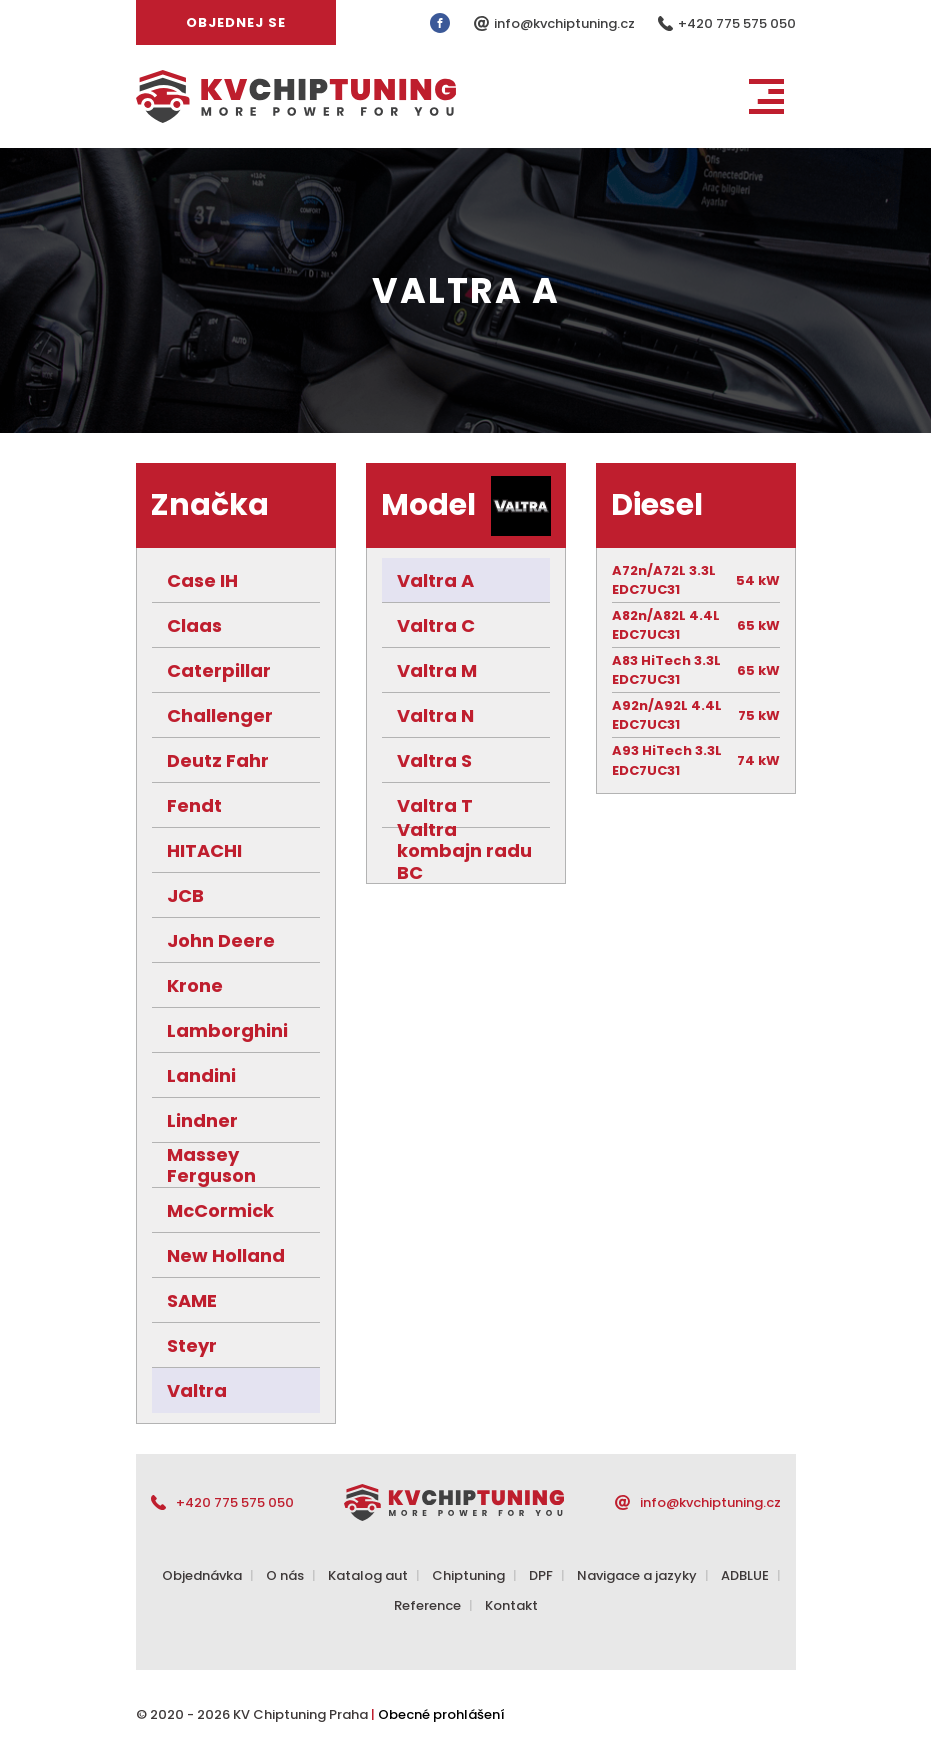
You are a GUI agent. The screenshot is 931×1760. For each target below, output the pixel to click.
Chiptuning (468, 1575)
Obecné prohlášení (441, 1714)
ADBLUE (745, 1575)
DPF (541, 1575)
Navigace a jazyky (637, 1575)
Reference (427, 1605)
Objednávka (202, 1575)
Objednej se (236, 22)
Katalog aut (368, 1575)
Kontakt (511, 1605)
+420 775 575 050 (737, 23)
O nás (285, 1575)
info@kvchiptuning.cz (566, 23)
